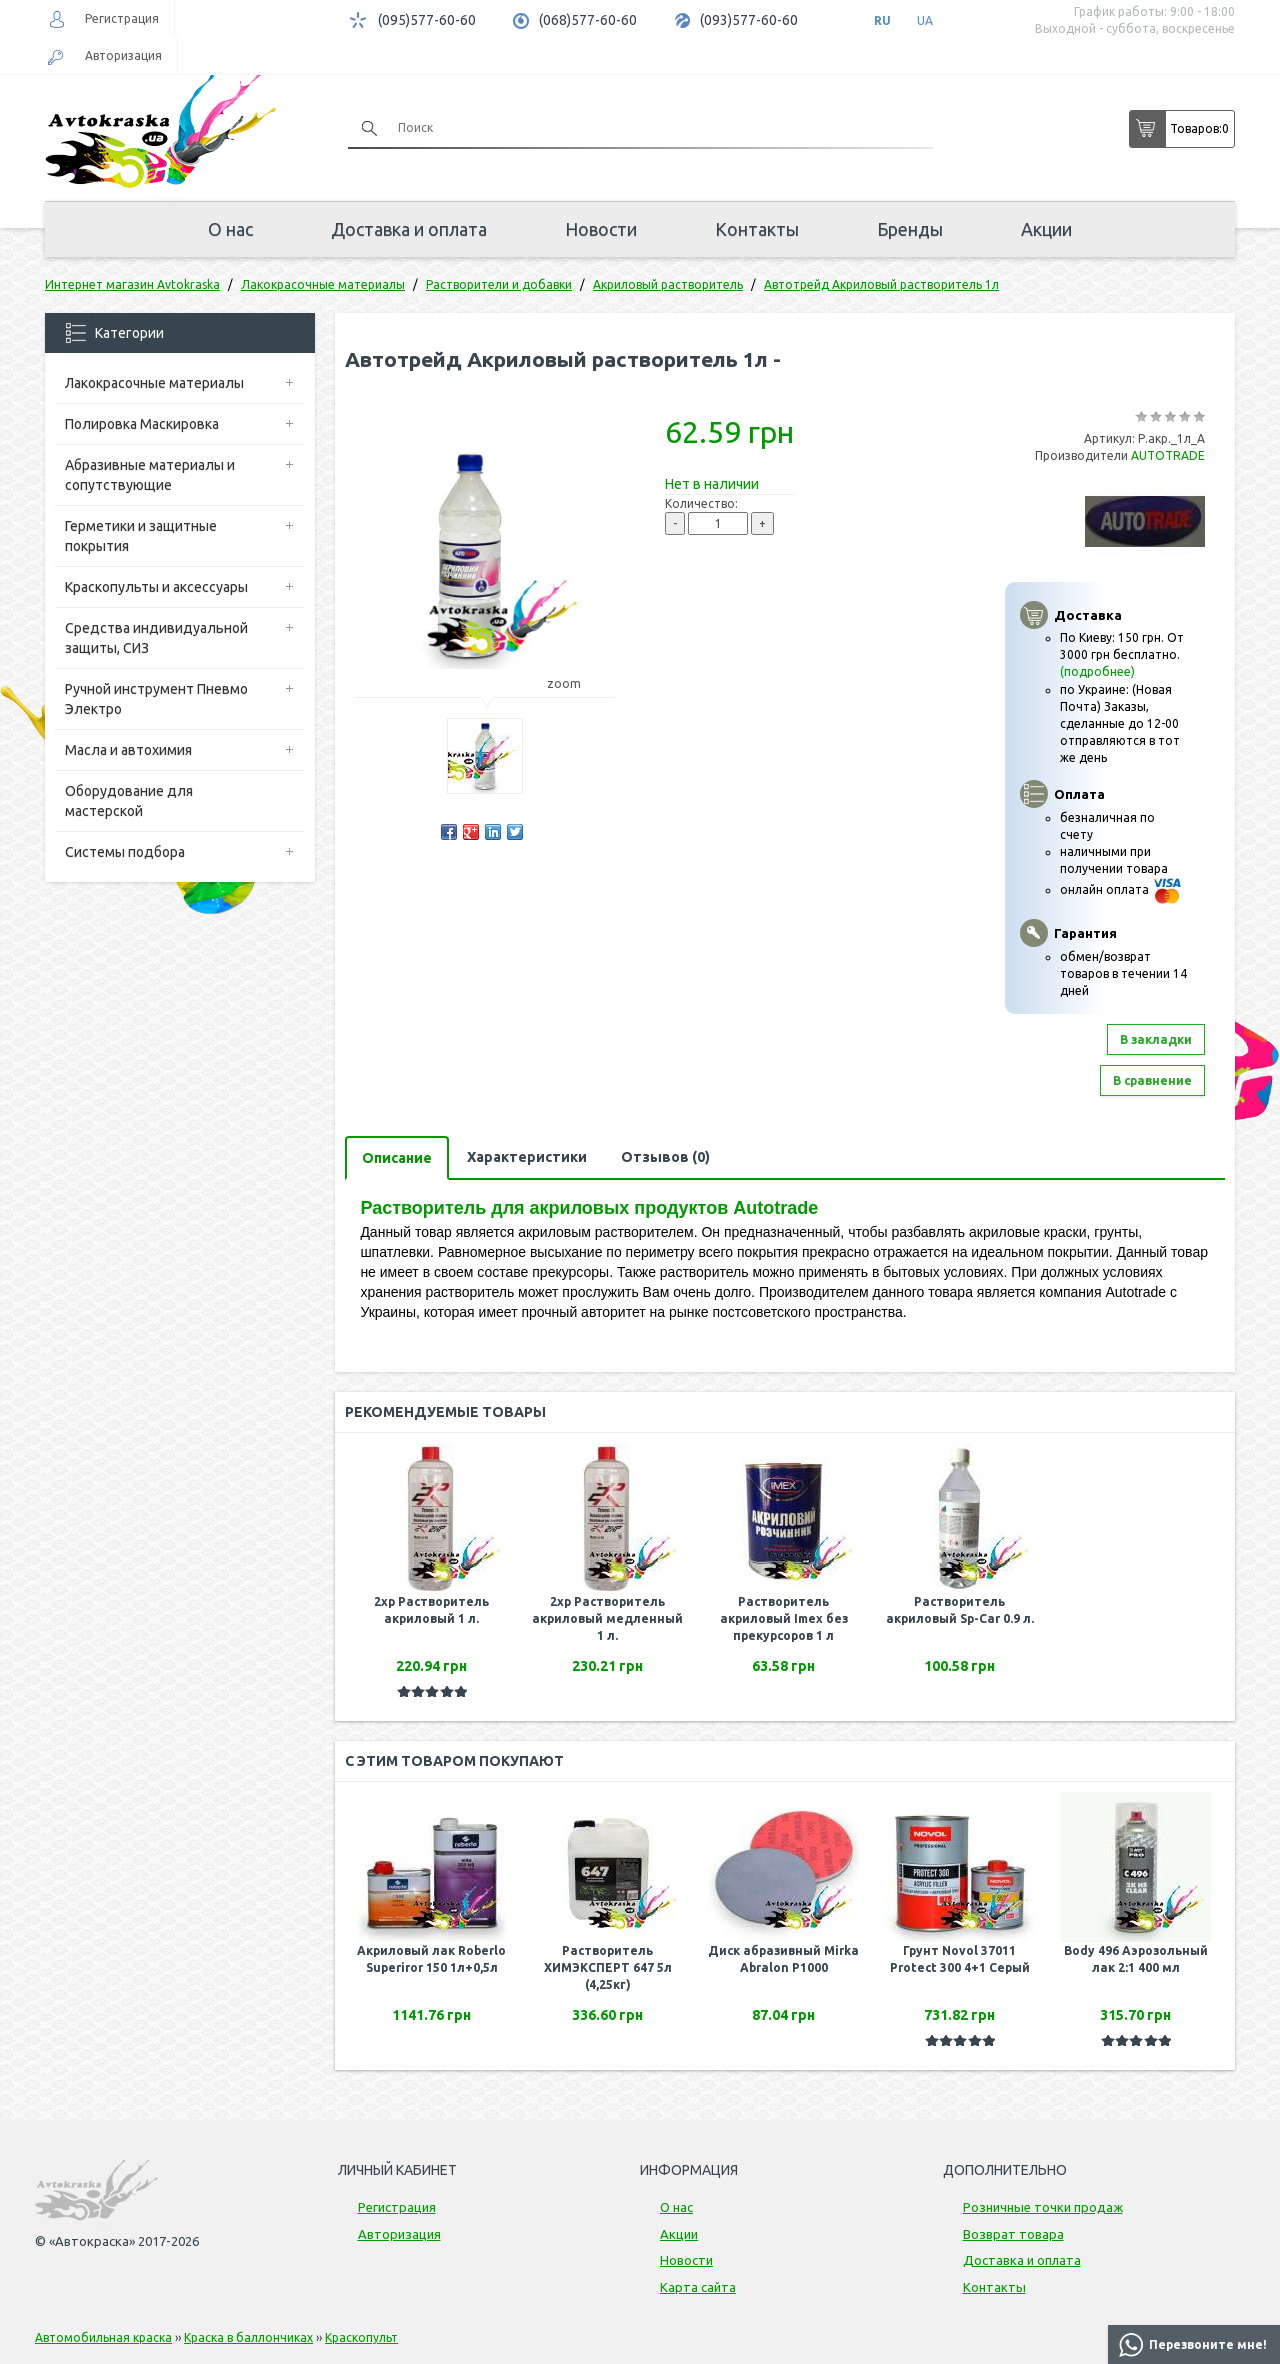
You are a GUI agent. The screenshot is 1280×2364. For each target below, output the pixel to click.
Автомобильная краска (103, 2337)
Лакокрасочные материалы (154, 383)
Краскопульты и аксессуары (156, 587)
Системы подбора (125, 852)
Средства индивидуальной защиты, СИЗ (156, 638)
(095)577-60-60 (427, 20)
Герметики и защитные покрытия (141, 536)
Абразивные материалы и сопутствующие (150, 475)
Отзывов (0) (665, 1157)
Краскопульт (361, 2337)
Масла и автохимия (128, 750)
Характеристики (527, 1157)
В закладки (1156, 1039)
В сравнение (1152, 1080)
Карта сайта (698, 2287)
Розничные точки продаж (1043, 2207)
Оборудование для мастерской (129, 801)
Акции (1046, 229)
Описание (397, 1158)
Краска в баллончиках (248, 2337)
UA (925, 20)
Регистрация (122, 18)
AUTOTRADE (1168, 455)
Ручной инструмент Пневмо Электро (156, 699)
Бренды (910, 229)
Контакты (757, 229)
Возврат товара (1013, 2234)
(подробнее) (1097, 671)
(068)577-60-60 (588, 20)
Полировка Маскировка (142, 424)
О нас (230, 229)
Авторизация (123, 55)
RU (882, 20)
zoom (573, 683)
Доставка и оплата (409, 229)
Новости (601, 229)
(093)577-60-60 (749, 20)
